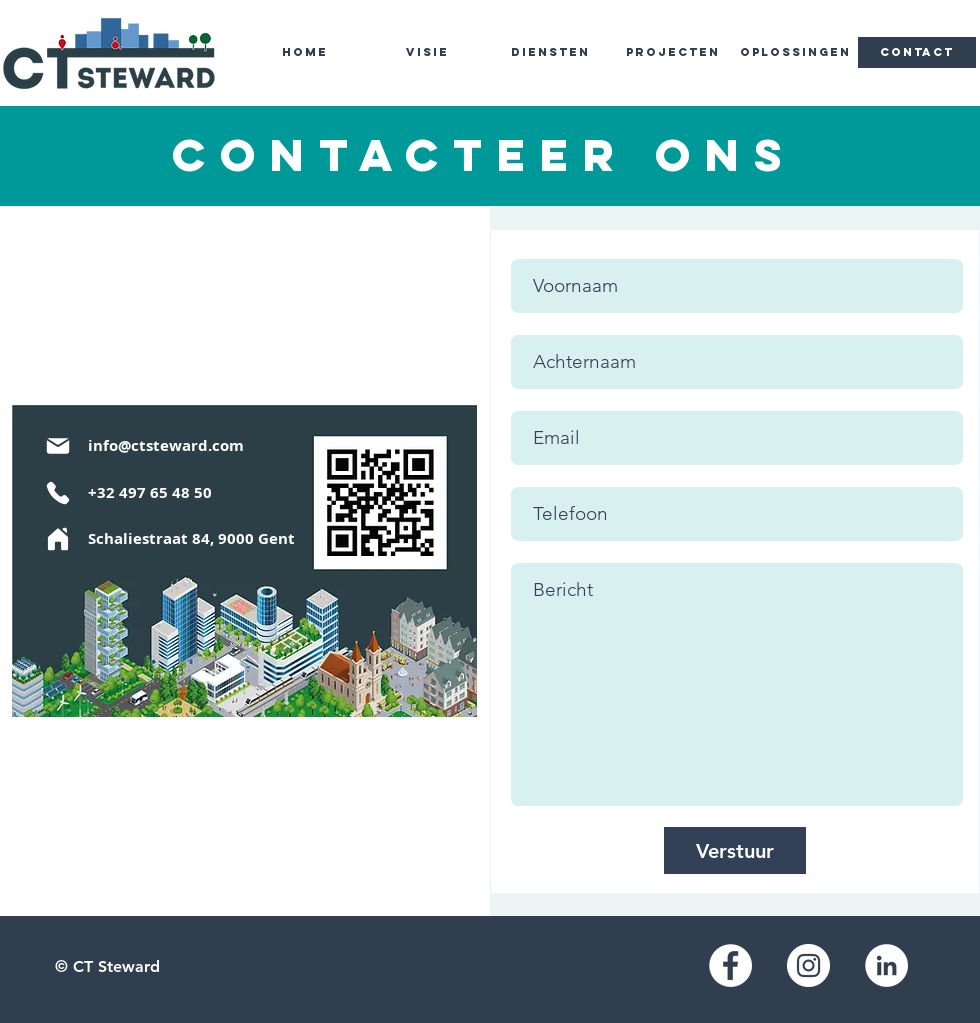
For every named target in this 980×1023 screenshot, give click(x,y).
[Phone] (58, 492)
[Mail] (58, 445)
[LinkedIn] (886, 965)
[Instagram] (808, 965)
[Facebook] (730, 965)
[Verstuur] (735, 850)
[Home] (58, 538)
